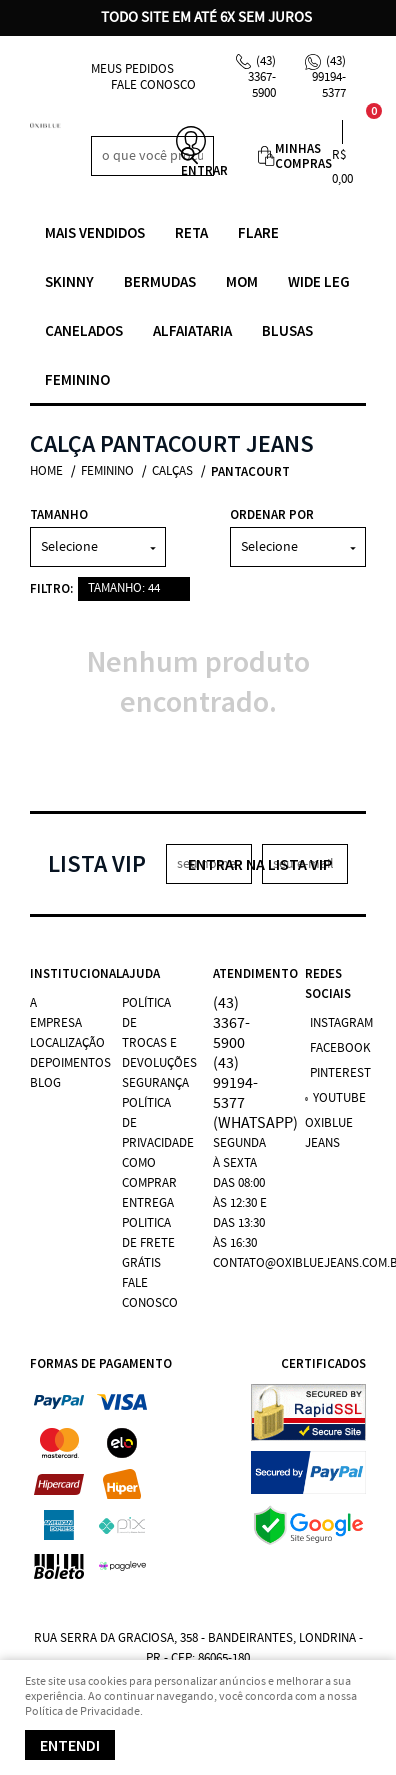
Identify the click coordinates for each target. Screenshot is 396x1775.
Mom (242, 281)
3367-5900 (262, 77)
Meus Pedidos (132, 69)
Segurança (155, 1083)
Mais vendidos (95, 232)
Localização (67, 1043)
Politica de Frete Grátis (148, 1243)
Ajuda (141, 973)
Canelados (84, 330)
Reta (191, 232)
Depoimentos (70, 1063)
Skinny (69, 281)
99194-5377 (329, 77)
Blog (45, 1083)
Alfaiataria (192, 330)
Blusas (287, 330)
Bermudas (160, 281)
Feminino (77, 379)
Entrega (148, 1203)
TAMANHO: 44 (124, 588)
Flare (258, 232)
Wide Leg (319, 281)
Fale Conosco (153, 85)
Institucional (61, 973)
